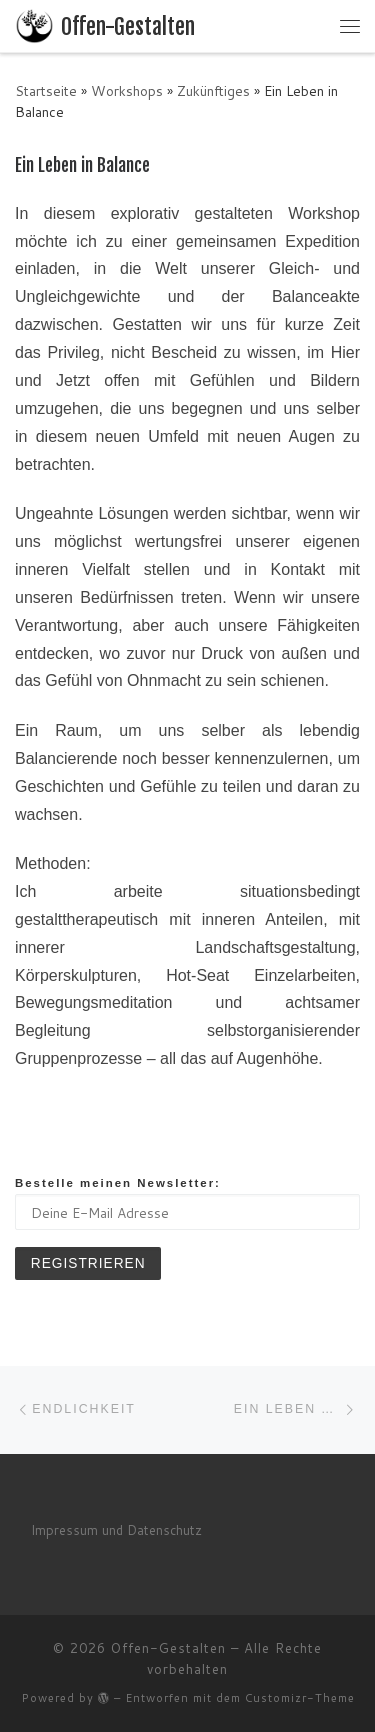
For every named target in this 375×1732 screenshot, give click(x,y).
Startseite (46, 90)
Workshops (127, 90)
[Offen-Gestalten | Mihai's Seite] (34, 24)
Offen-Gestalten (168, 1648)
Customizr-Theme (300, 1698)
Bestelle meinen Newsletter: (118, 1183)
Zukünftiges (213, 90)
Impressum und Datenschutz (116, 1530)
